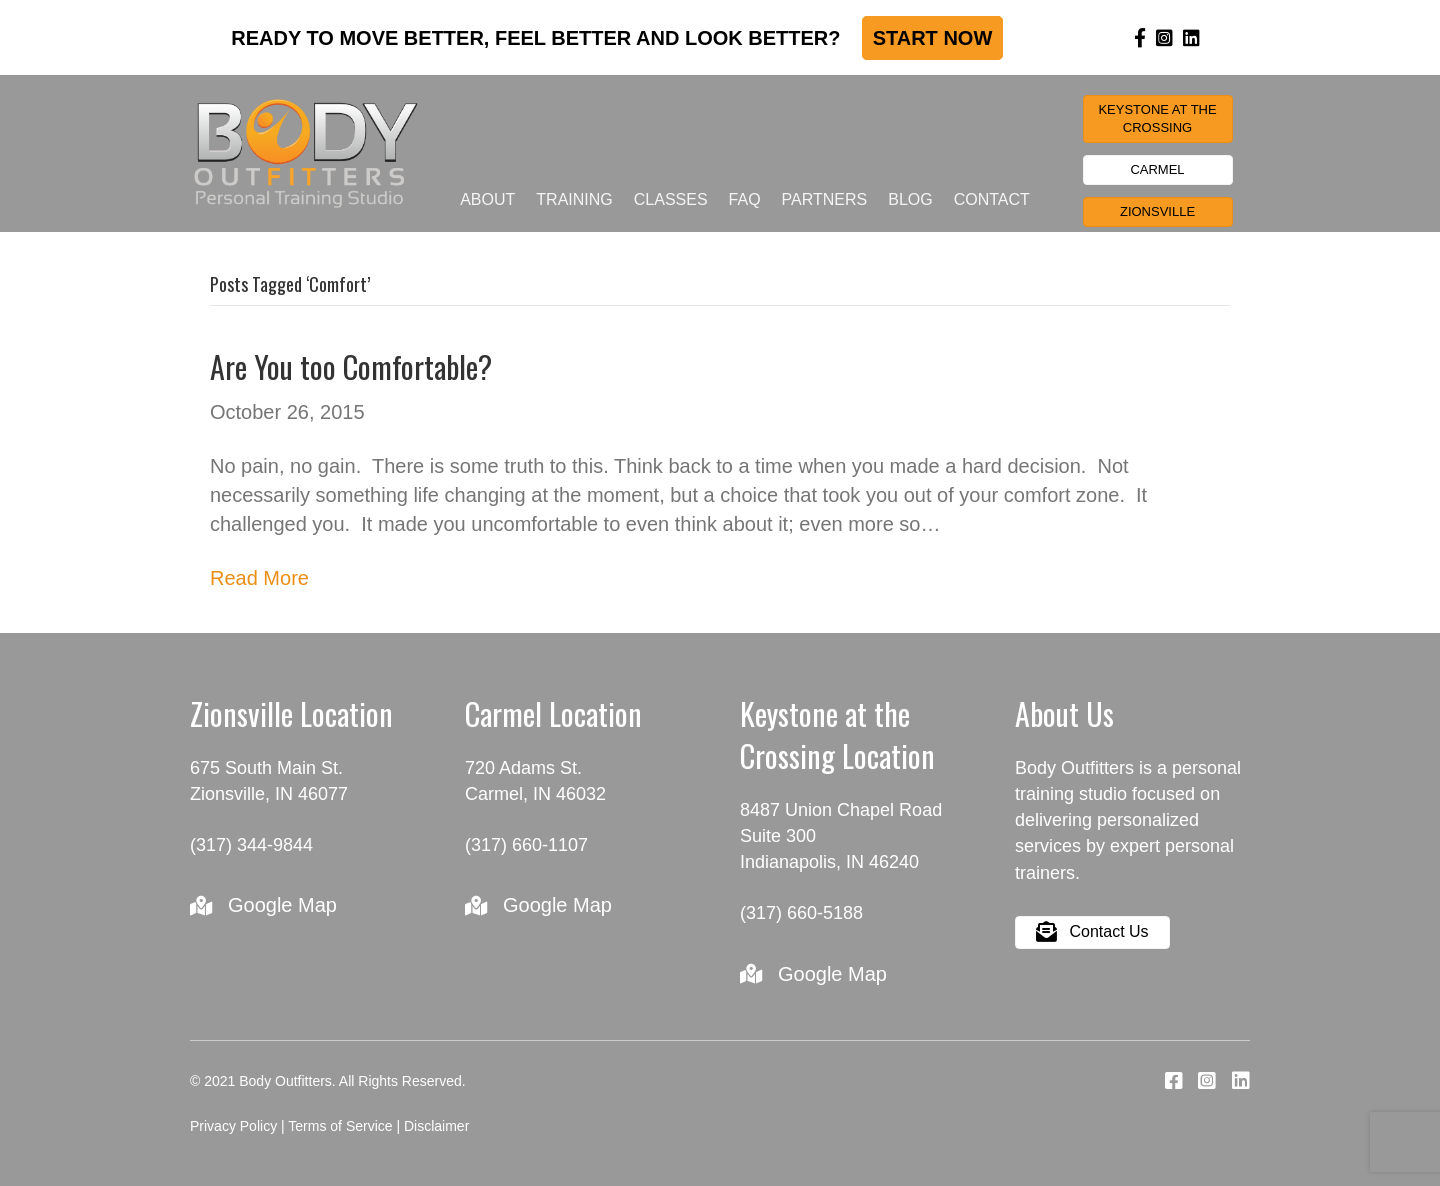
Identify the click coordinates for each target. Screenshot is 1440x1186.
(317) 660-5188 (801, 913)
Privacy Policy (233, 1126)
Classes (671, 199)
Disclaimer (436, 1126)
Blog (910, 199)
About (487, 199)
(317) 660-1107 (526, 845)
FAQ (745, 199)
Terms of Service (340, 1126)
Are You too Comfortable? (351, 366)
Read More (259, 578)
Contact (992, 199)
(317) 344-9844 (251, 845)
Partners (825, 199)
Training (574, 199)
